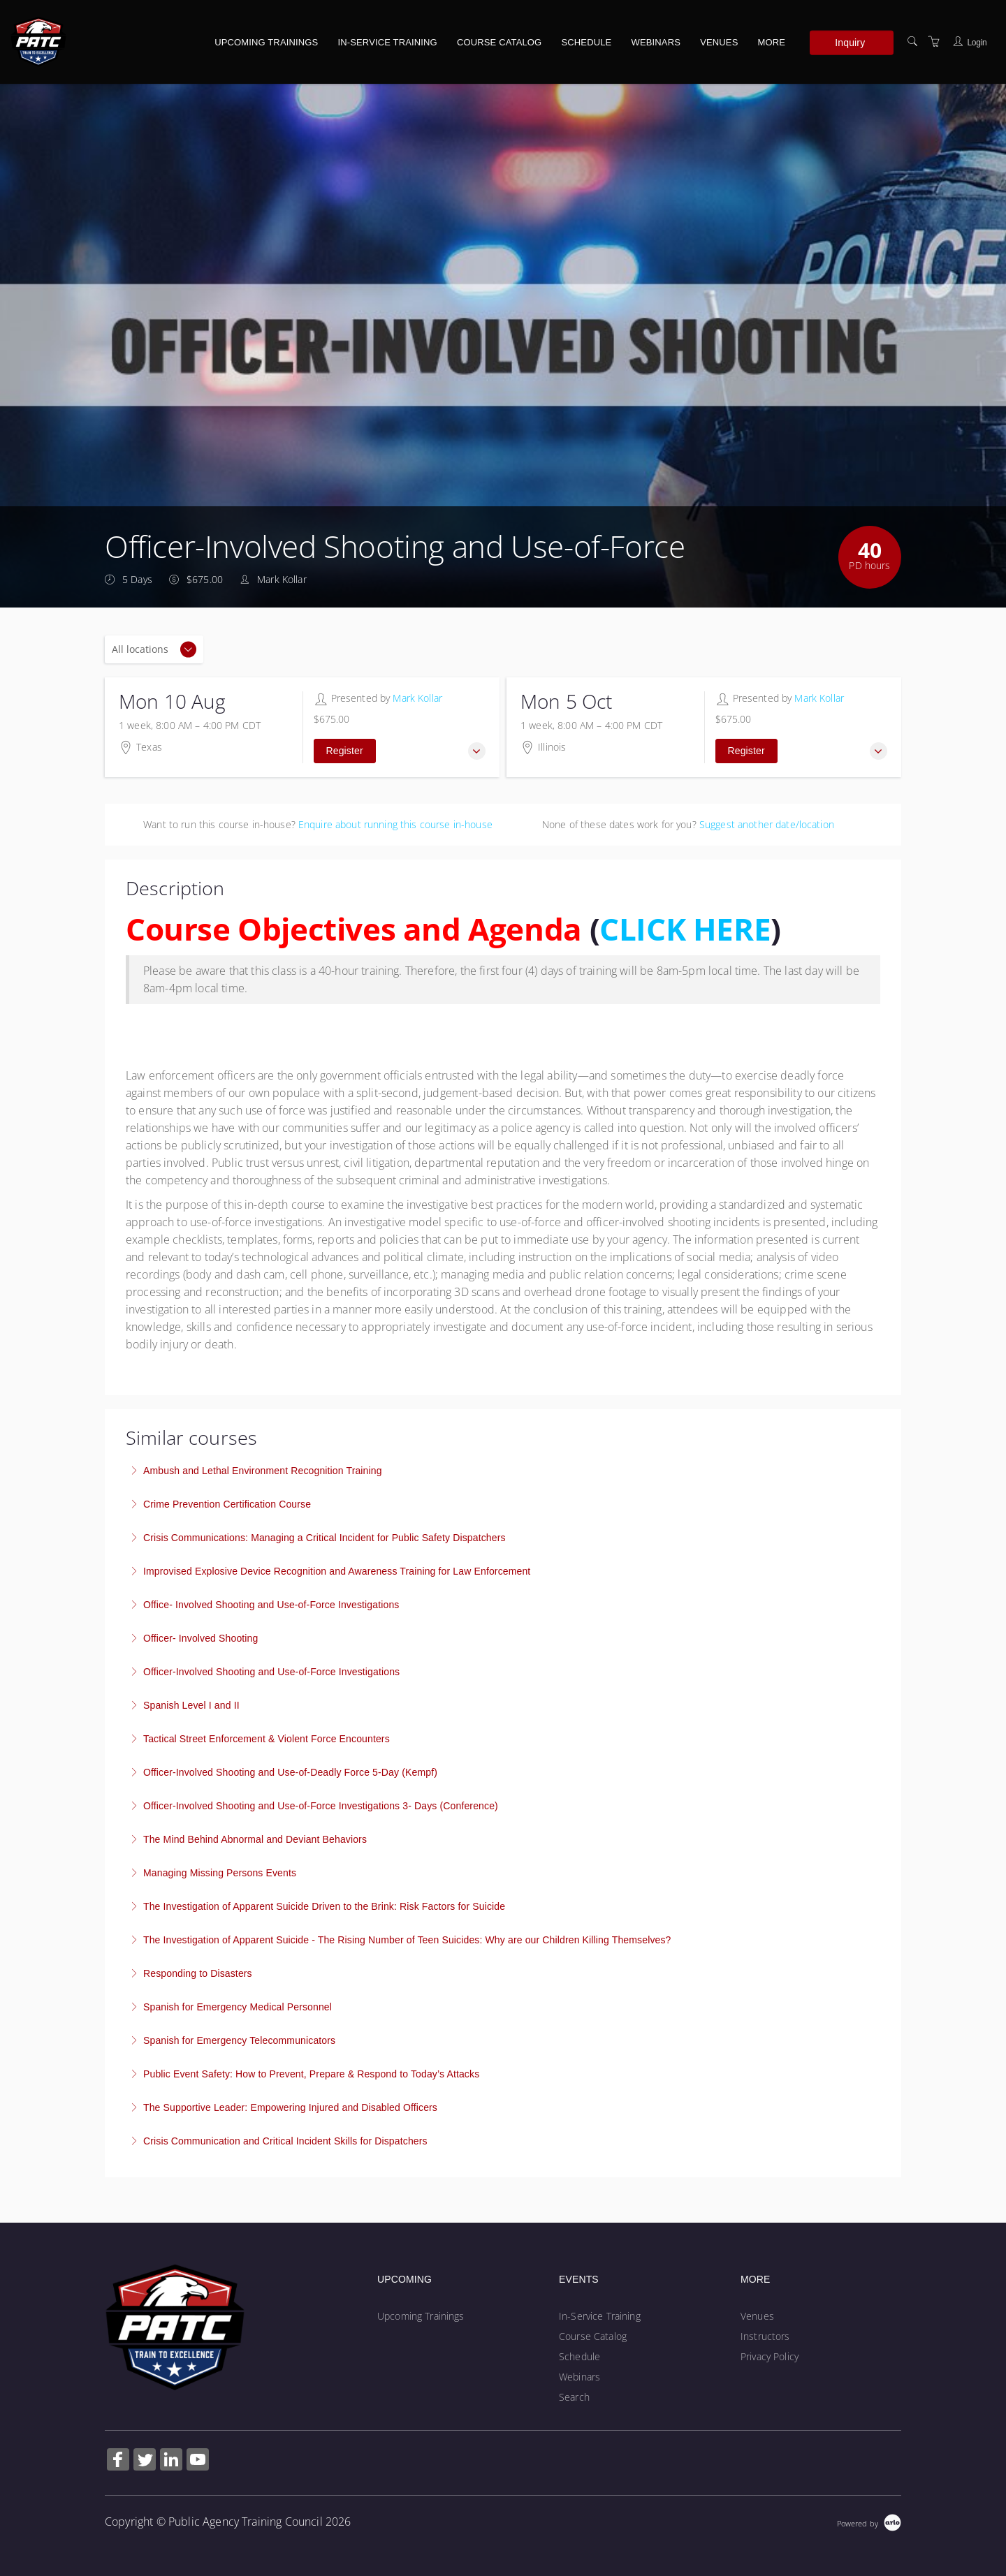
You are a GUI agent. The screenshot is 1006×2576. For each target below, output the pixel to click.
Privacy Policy (770, 2356)
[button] (477, 751)
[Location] (154, 649)
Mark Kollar (417, 698)
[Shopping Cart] (934, 41)
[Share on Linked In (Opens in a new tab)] (171, 2461)
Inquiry (850, 41)
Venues (719, 42)
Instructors (765, 2336)
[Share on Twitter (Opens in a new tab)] (144, 2461)
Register (344, 750)
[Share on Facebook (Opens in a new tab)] (118, 2461)
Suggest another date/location (766, 824)
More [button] (772, 42)
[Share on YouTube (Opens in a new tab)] (198, 2461)
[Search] (912, 41)
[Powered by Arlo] (869, 2522)
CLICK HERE (685, 929)
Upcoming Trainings (266, 42)
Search (574, 2397)
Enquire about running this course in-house (395, 824)
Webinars (656, 42)
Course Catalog (499, 42)
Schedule (586, 42)
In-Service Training (387, 42)
